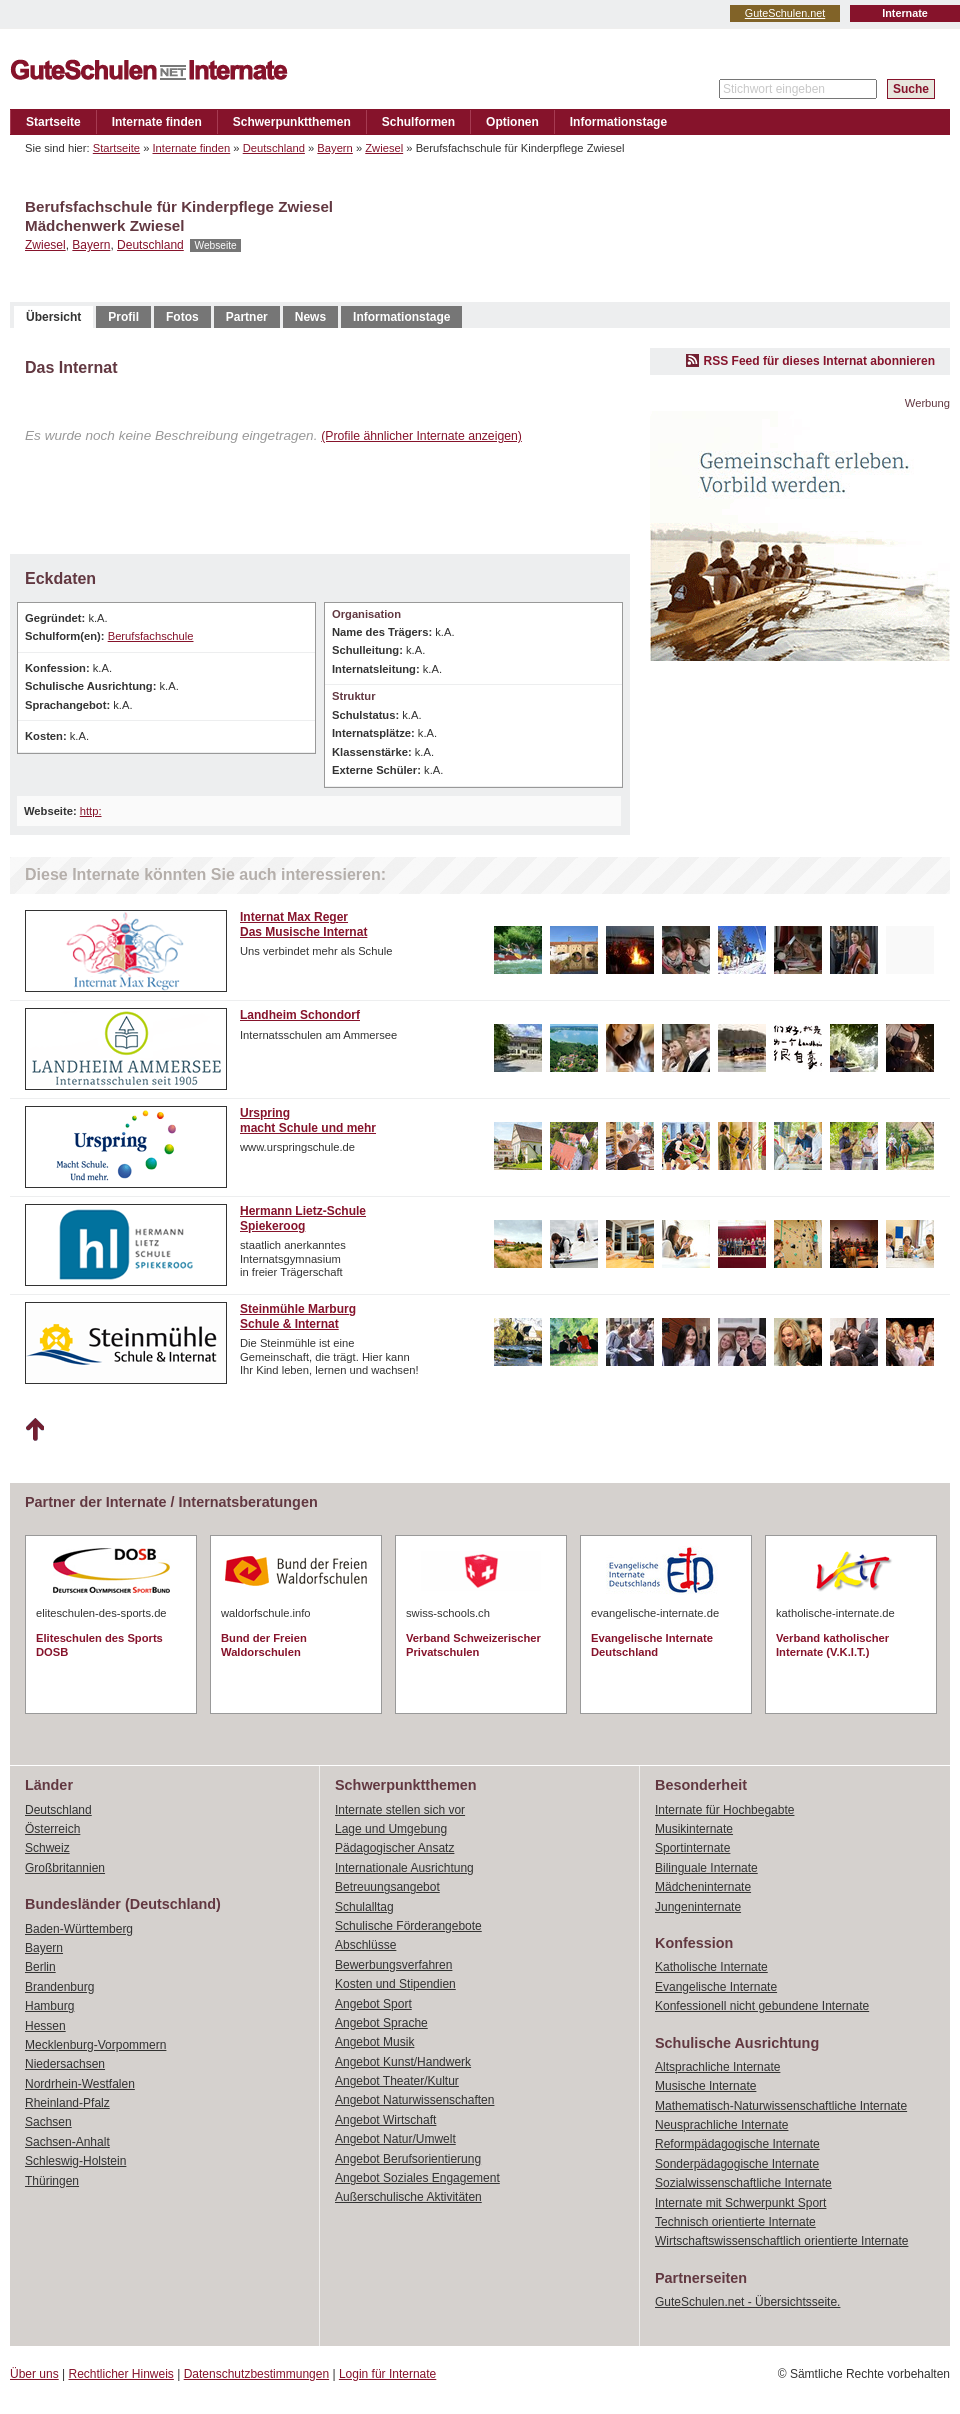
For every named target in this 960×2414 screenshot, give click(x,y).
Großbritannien (65, 1868)
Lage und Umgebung (391, 1829)
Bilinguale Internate (706, 1868)
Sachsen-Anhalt (67, 2142)
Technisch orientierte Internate (735, 2222)
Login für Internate (387, 2374)
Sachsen (48, 2122)
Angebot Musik (374, 2042)
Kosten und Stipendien (395, 1984)
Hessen (45, 2026)
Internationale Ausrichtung (404, 1868)
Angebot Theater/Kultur (397, 2081)
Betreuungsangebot (387, 1887)
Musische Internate (705, 2086)
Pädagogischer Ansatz (394, 1848)
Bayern (334, 148)
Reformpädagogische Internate (737, 2144)
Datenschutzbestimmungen (256, 2374)
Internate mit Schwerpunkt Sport (740, 2203)
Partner (247, 317)
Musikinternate (694, 1829)
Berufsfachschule (151, 636)
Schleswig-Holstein (75, 2161)
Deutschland (274, 148)
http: (91, 811)
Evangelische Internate (716, 1987)
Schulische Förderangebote (408, 1926)
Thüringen (52, 2181)
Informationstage (618, 122)
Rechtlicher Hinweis (121, 2374)
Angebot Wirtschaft (385, 2120)
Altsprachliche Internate (717, 2067)
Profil (123, 317)
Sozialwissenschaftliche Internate (743, 2183)
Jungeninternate (698, 1907)
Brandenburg (59, 1987)
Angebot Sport (373, 2004)
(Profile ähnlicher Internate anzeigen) (421, 436)
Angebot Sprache (381, 2023)
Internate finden (157, 122)
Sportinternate (692, 1848)
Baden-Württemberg (79, 1929)
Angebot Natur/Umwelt (395, 2139)
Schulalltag (364, 1907)
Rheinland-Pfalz (67, 2103)
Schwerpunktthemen (292, 122)
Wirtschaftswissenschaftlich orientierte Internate (781, 2241)
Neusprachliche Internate (721, 2125)
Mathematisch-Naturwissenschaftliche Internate (781, 2106)
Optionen (512, 122)
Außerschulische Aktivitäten (408, 2197)
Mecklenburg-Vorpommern (95, 2045)
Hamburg (49, 2006)
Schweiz (47, 1848)
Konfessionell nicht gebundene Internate (762, 2006)
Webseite (215, 245)
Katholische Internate (711, 1967)
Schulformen (418, 122)
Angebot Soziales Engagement (417, 2178)
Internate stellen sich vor (400, 1810)
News (310, 317)
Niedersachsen (65, 2064)
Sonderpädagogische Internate (737, 2164)
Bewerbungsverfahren (393, 1965)
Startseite (53, 122)
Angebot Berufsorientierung (408, 2159)
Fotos (182, 317)
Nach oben (34, 1430)
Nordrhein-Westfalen (80, 2084)
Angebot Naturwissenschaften (414, 2100)
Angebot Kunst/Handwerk (403, 2062)
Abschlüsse (365, 1945)
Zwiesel (384, 148)
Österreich (52, 1829)
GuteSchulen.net (785, 13)
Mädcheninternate (703, 1887)
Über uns (34, 2374)
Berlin (40, 1967)
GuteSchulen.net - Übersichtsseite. (747, 2302)
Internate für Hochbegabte (724, 1810)
